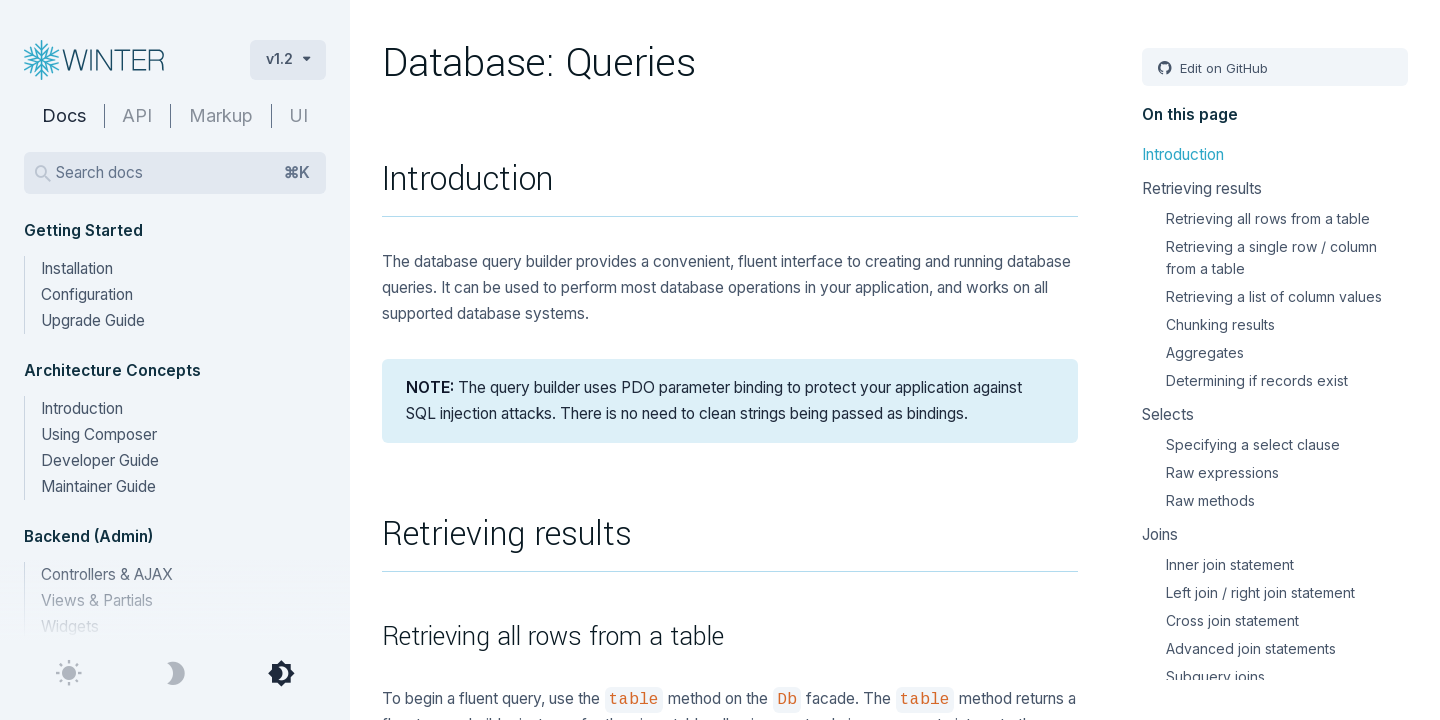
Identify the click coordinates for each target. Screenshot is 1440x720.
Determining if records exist (1257, 380)
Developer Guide (100, 460)
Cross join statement (1232, 620)
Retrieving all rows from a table (1268, 218)
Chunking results (1220, 324)
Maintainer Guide (98, 486)
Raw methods (1210, 500)
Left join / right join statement (1260, 592)
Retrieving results (1202, 188)
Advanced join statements (1251, 648)
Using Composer (99, 434)
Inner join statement (1230, 564)
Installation (77, 268)
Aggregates (1205, 352)
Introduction (82, 408)
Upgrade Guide (93, 320)
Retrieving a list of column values (1274, 296)
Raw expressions (1222, 472)
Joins (1160, 534)
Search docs (183, 173)
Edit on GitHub (1222, 68)
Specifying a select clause (1253, 444)
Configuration (87, 294)
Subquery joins (1215, 676)
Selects (1168, 414)
